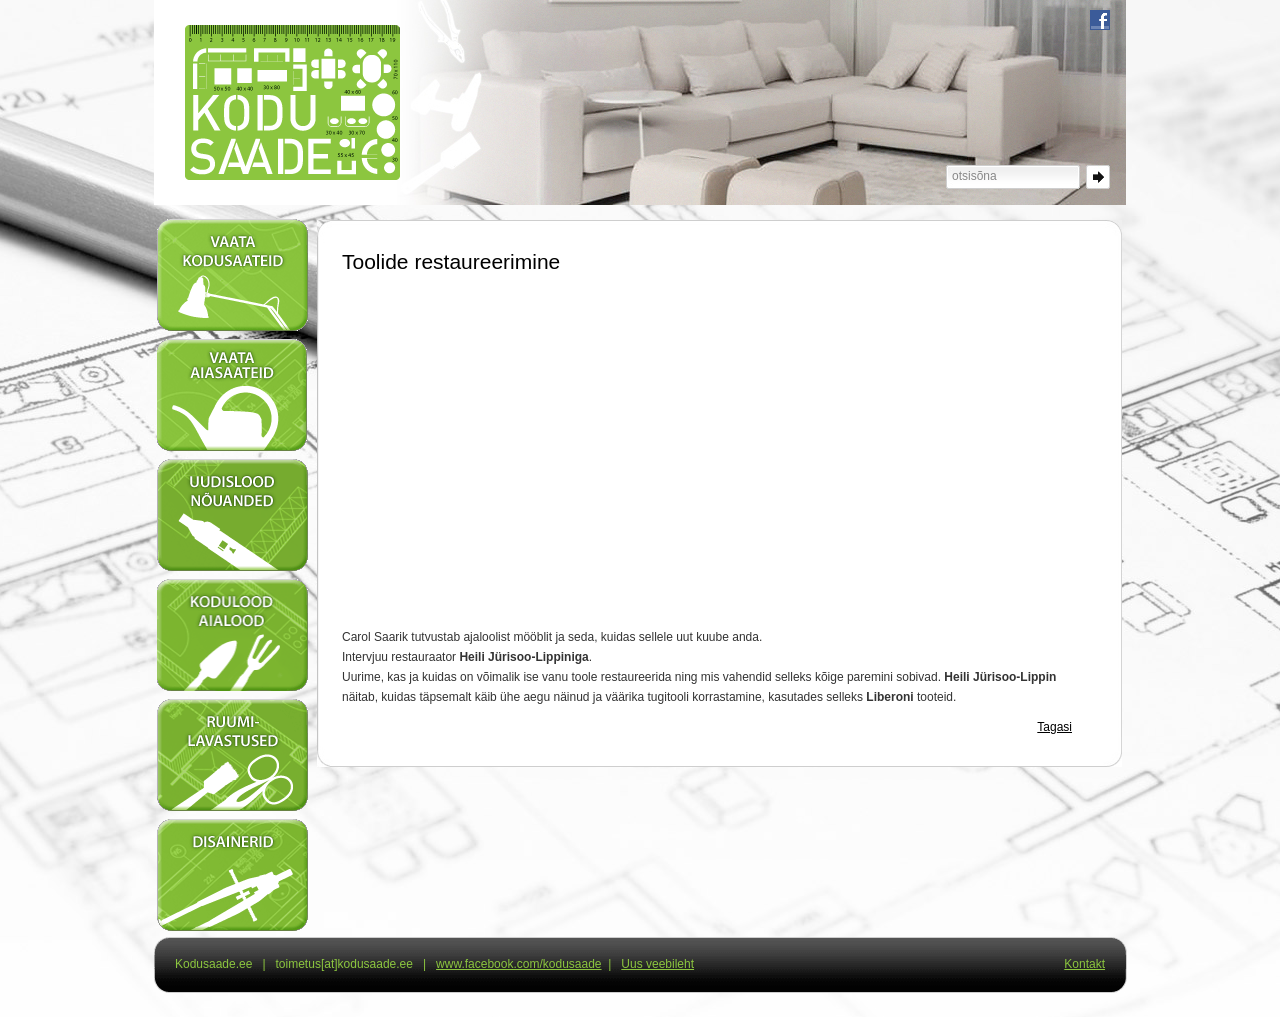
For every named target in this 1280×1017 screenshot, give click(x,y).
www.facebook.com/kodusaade (518, 964)
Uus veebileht (657, 964)
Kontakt (1084, 964)
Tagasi (1054, 727)
